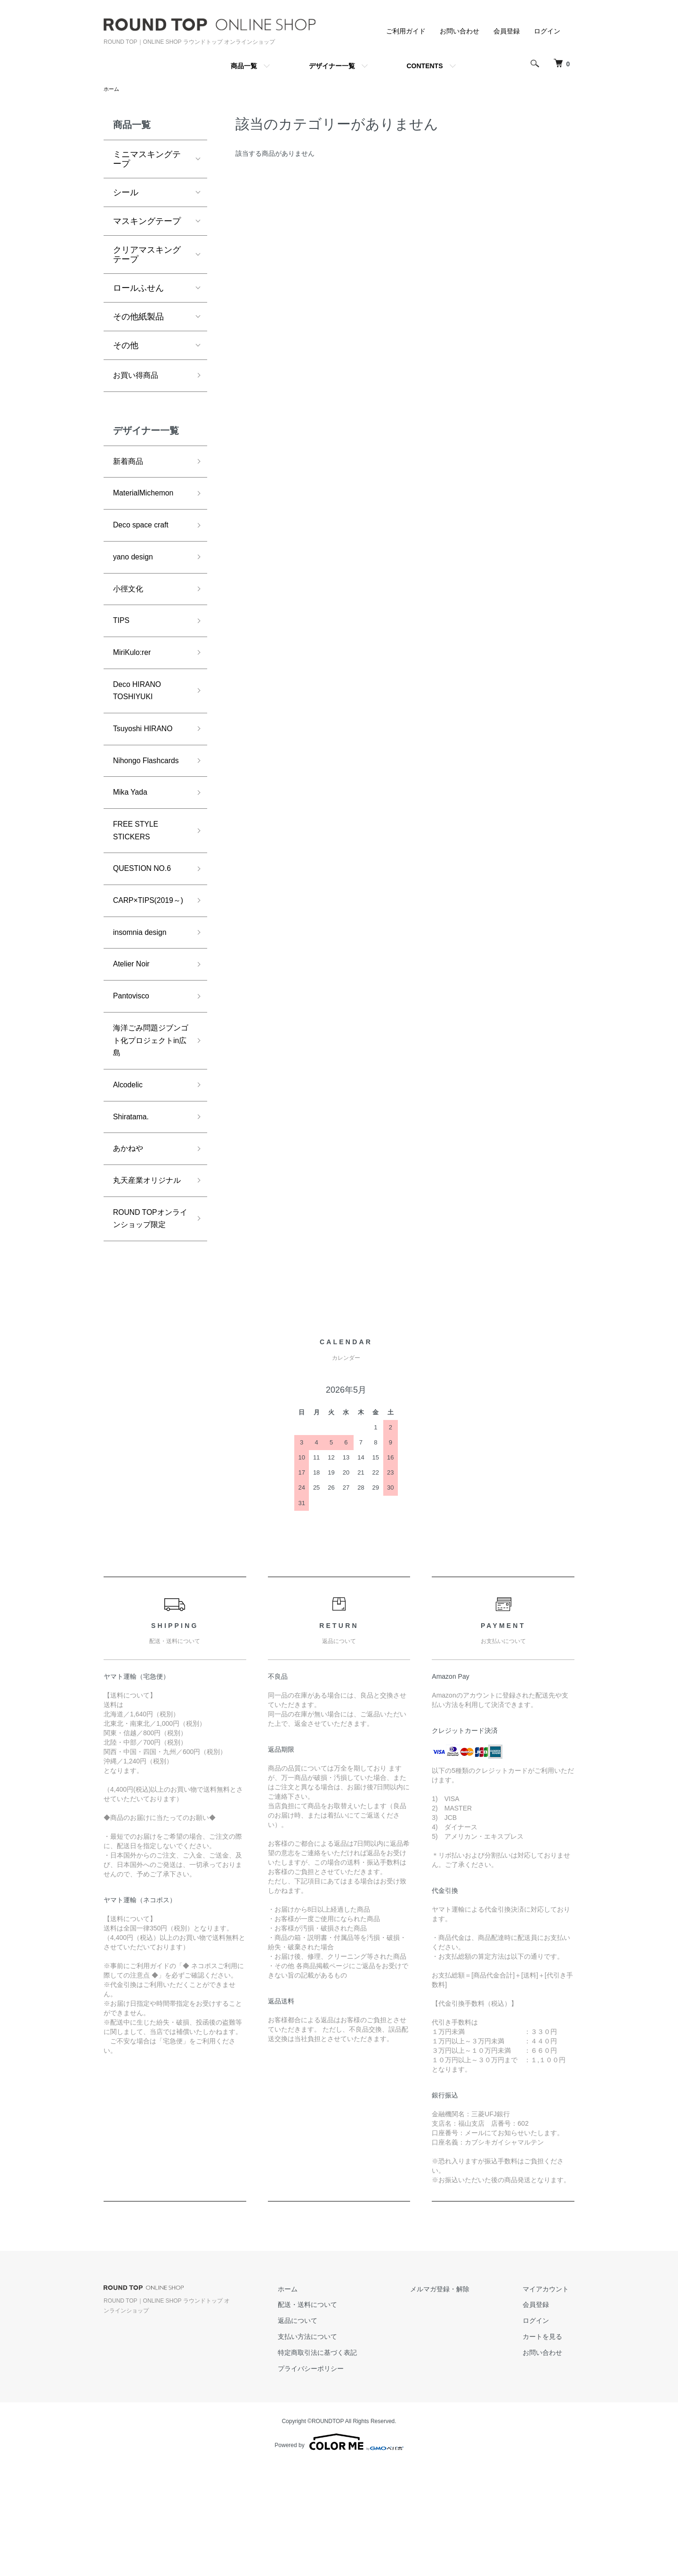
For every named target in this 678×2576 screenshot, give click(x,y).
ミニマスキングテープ (147, 160)
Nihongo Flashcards (133, 790)
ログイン (547, 31)
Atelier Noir (134, 1028)
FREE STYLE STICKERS (139, 872)
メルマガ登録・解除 (456, 2400)
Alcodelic (130, 1158)
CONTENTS (425, 66)
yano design (136, 566)
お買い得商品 (138, 377)
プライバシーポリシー (338, 2480)
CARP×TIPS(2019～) (147, 953)
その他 (125, 346)
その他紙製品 (138, 317)
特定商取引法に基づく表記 (344, 2464)
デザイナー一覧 (332, 66)
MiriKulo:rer (134, 667)
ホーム (112, 89)
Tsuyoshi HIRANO (147, 749)
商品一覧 (244, 66)
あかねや (130, 1225)
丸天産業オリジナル (147, 1266)
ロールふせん (138, 289)
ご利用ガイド (406, 31)
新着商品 (130, 465)
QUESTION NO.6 (146, 912)
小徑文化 (130, 600)
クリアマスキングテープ (147, 255)
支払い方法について (334, 2448)
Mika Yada (132, 831)
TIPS (122, 633)
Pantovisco (133, 1062)
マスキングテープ (147, 222)
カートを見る (548, 2448)
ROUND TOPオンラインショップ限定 (147, 1321)
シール (125, 193)
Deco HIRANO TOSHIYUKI (140, 708)
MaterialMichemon (147, 498)
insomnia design (143, 994)
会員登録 (506, 31)
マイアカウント (551, 2400)
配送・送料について (334, 2416)
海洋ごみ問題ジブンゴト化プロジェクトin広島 (147, 1110)
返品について (325, 2432)
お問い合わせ (459, 31)
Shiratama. (133, 1191)
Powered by (338, 2553)
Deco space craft (145, 532)
